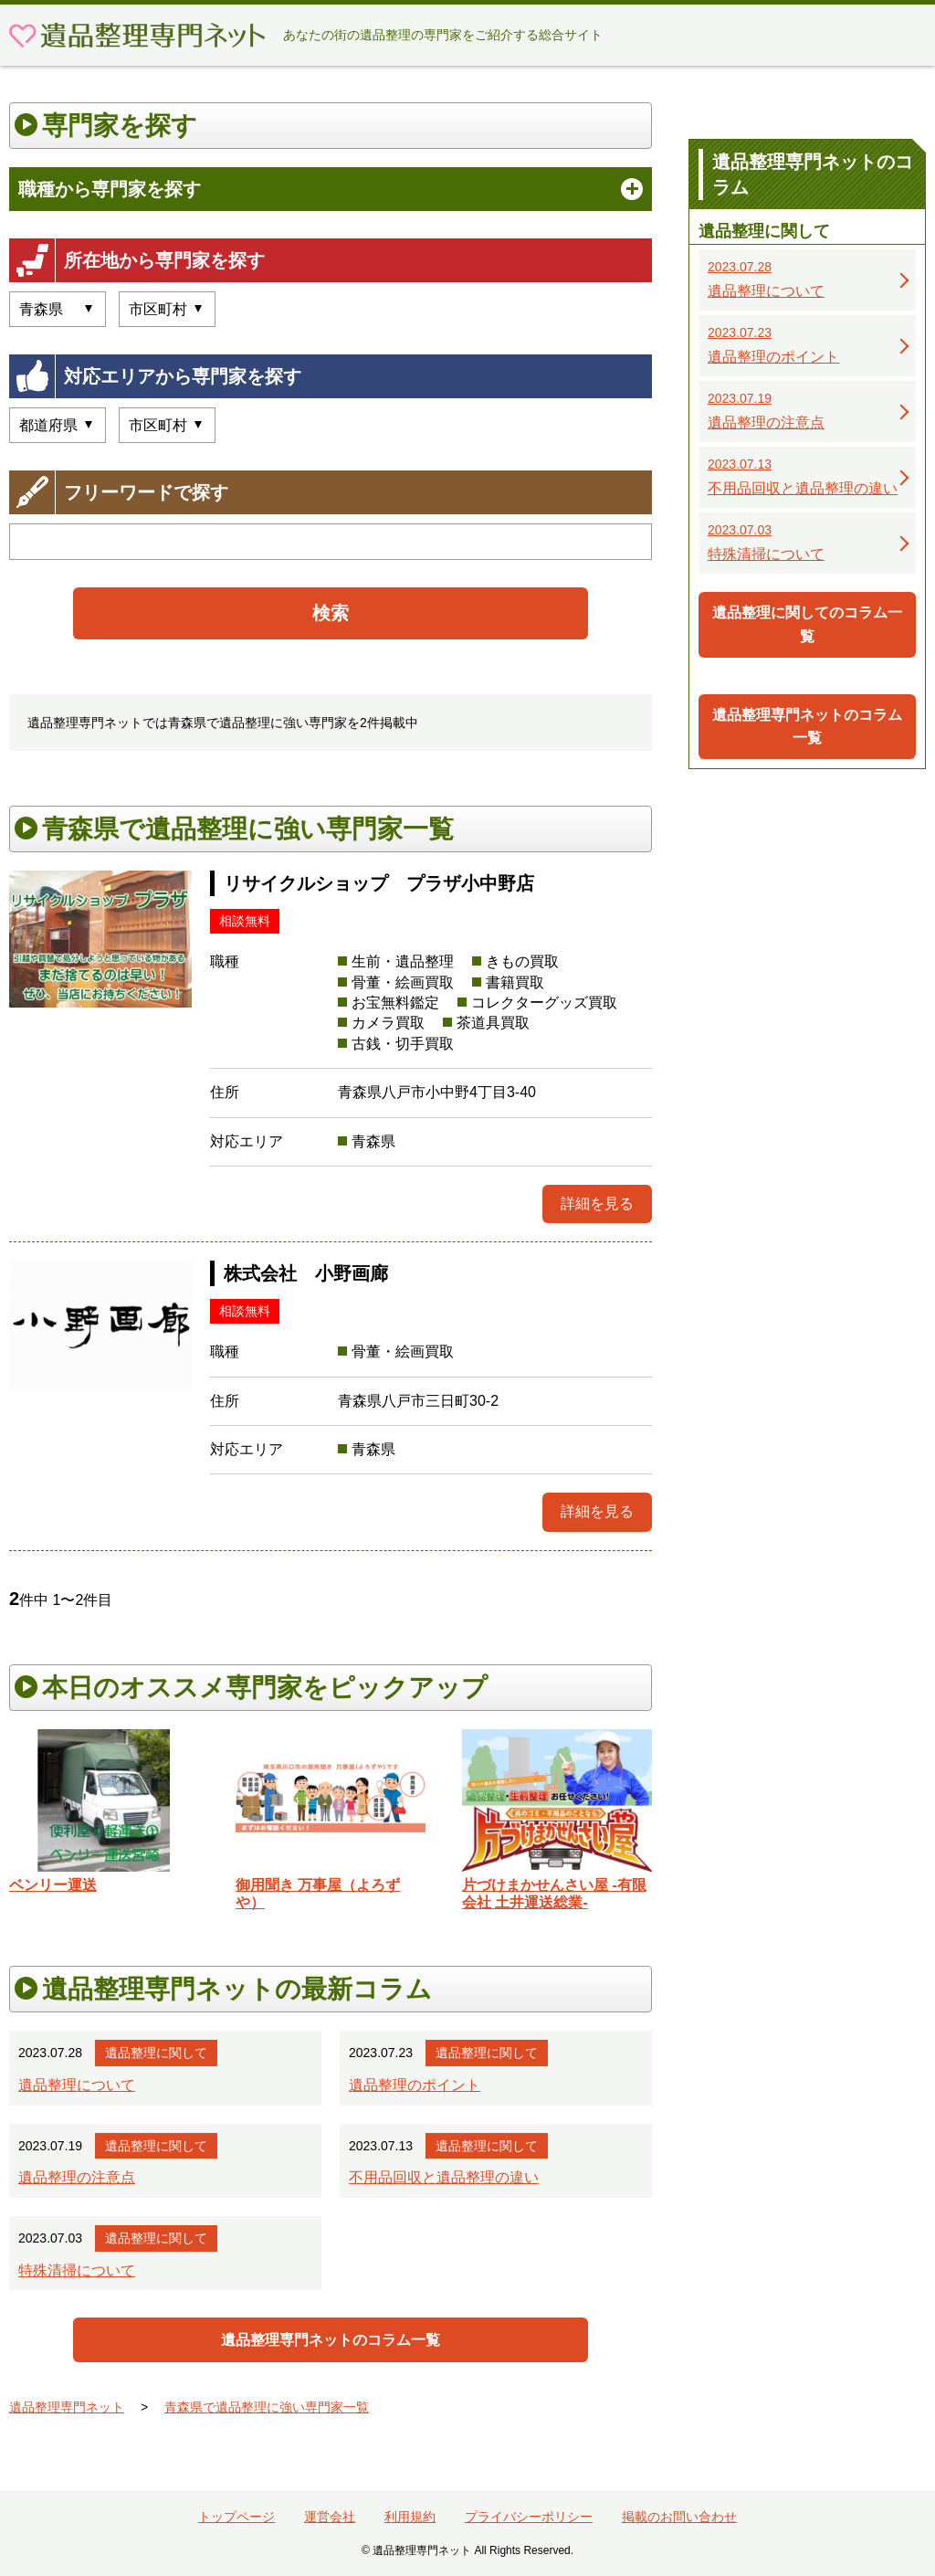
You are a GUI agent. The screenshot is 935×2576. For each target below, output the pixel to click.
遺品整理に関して (156, 2052)
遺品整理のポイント (414, 2085)
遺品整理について (76, 2085)
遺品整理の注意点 (76, 2177)
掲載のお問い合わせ (679, 2516)
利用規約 (410, 2516)
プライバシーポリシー (529, 2516)
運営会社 (329, 2516)
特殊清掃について (76, 2270)
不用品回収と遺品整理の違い (444, 2177)
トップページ (236, 2516)
